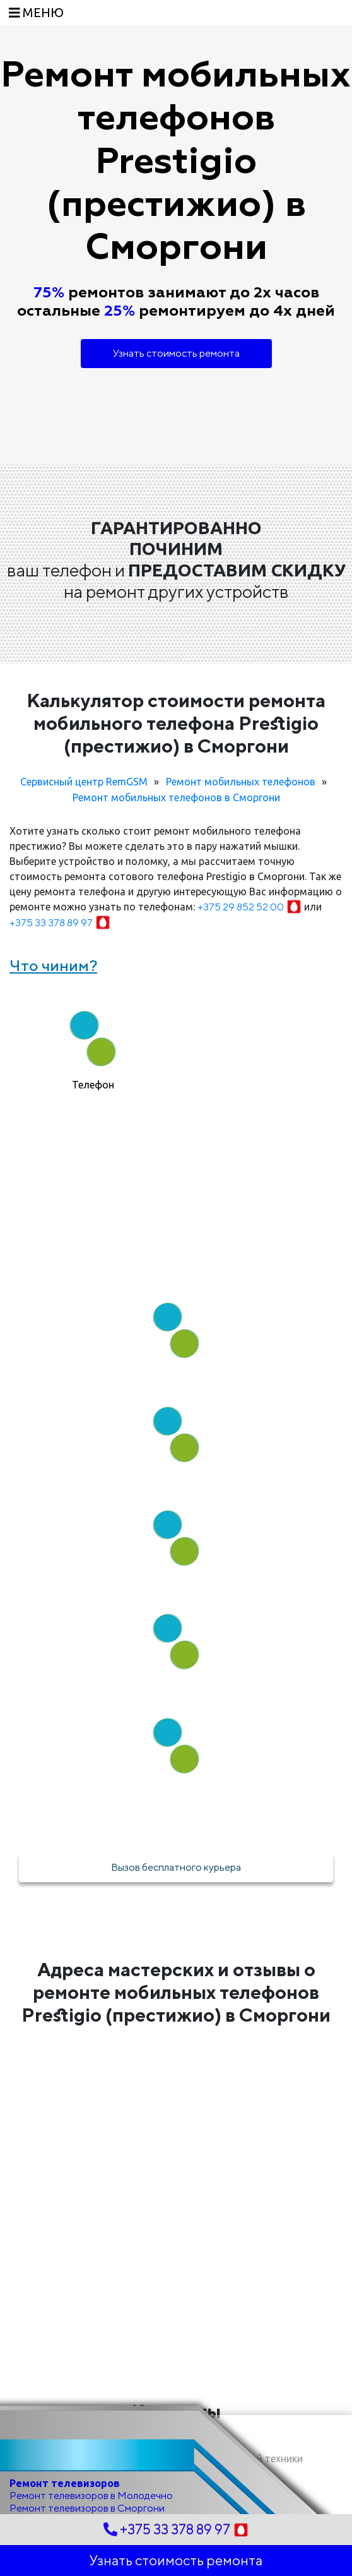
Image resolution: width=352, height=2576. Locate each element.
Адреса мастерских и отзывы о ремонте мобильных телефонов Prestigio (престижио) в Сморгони (176, 1992)
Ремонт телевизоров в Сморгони (87, 2508)
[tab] (93, 1044)
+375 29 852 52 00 (250, 907)
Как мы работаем (176, 1247)
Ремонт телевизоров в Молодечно (91, 2495)
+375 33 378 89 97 (60, 923)
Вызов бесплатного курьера (176, 1867)
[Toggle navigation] (36, 12)
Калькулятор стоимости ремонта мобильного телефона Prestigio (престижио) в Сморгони (176, 723)
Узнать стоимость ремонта (176, 353)
